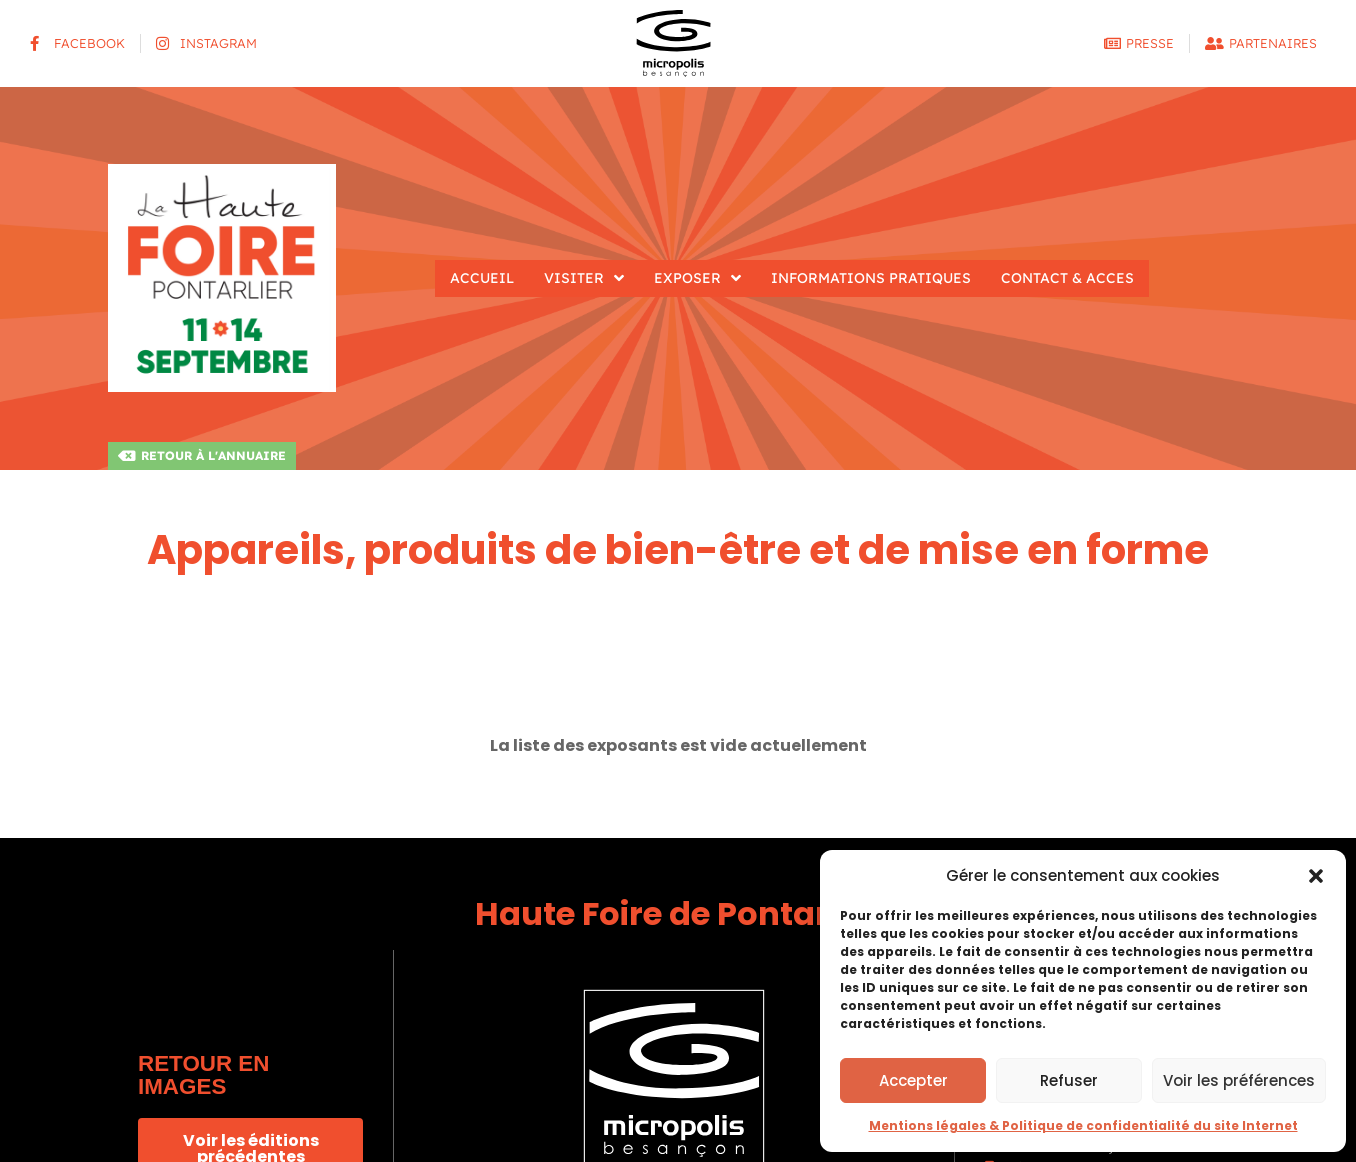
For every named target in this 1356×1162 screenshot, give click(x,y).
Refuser (1069, 1080)
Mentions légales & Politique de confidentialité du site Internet (1083, 1125)
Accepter (913, 1080)
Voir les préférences (1239, 1080)
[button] (1316, 876)
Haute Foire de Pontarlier (678, 913)
